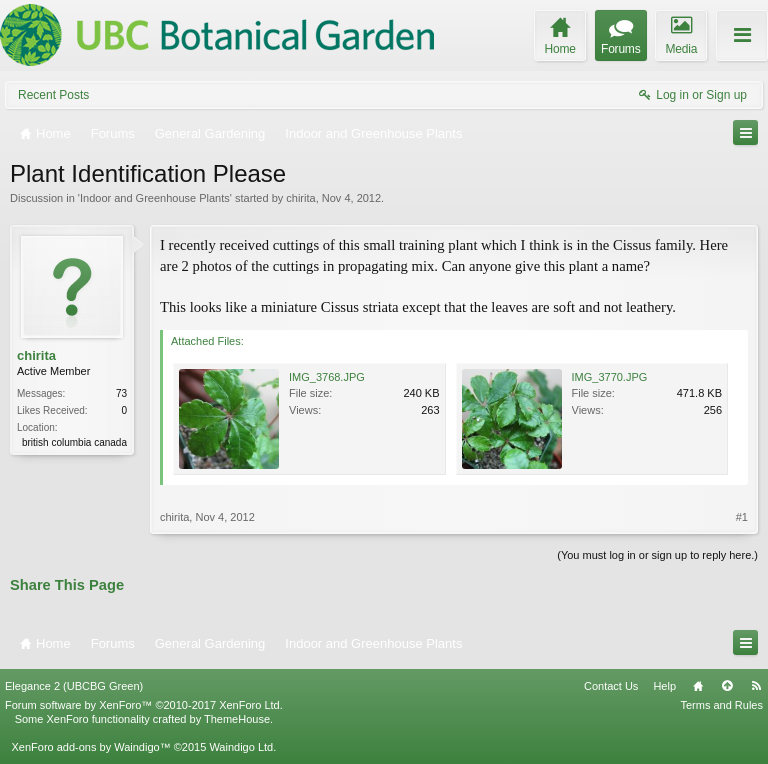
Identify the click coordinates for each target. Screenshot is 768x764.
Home (698, 686)
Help (664, 686)
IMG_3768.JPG (327, 377)
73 (121, 393)
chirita (300, 198)
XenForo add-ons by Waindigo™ (90, 747)
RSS (756, 686)
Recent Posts (53, 95)
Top (727, 686)
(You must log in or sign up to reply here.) (657, 555)
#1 (742, 517)
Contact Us (611, 686)
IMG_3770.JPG (610, 377)
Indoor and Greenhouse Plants (155, 198)
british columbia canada (74, 442)
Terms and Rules (721, 705)
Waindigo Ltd (241, 747)
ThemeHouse (237, 719)
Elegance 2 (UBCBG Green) (74, 686)
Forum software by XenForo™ (144, 705)
